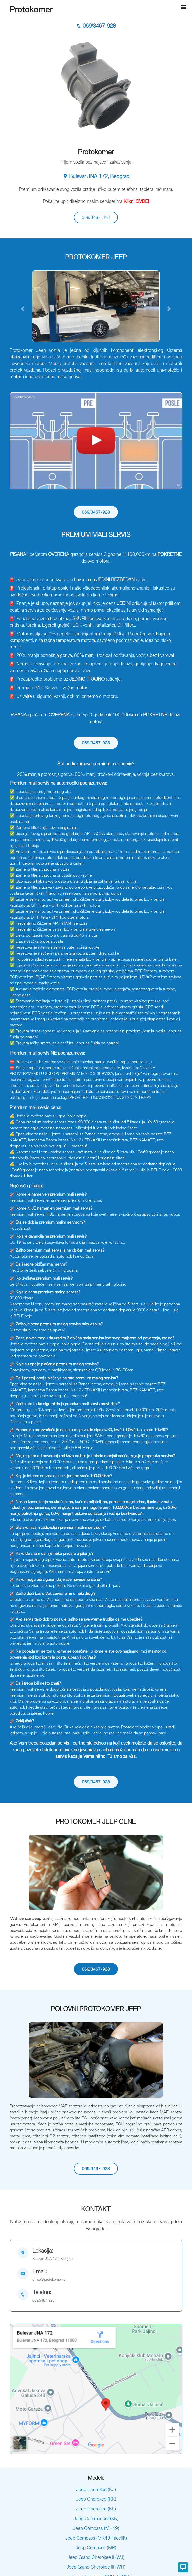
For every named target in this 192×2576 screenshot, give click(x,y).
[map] (96, 2254)
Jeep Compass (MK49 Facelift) (96, 2538)
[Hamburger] (183, 7)
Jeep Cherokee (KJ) (96, 2489)
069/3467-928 (96, 26)
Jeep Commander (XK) (96, 2518)
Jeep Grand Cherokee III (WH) (96, 2567)
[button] (23, 308)
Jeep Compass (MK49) (96, 2528)
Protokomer (31, 9)
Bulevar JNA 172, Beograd (96, 176)
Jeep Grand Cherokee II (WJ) (96, 2557)
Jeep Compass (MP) (96, 2547)
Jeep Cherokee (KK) (96, 2499)
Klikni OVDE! (136, 201)
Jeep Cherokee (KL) (96, 2508)
